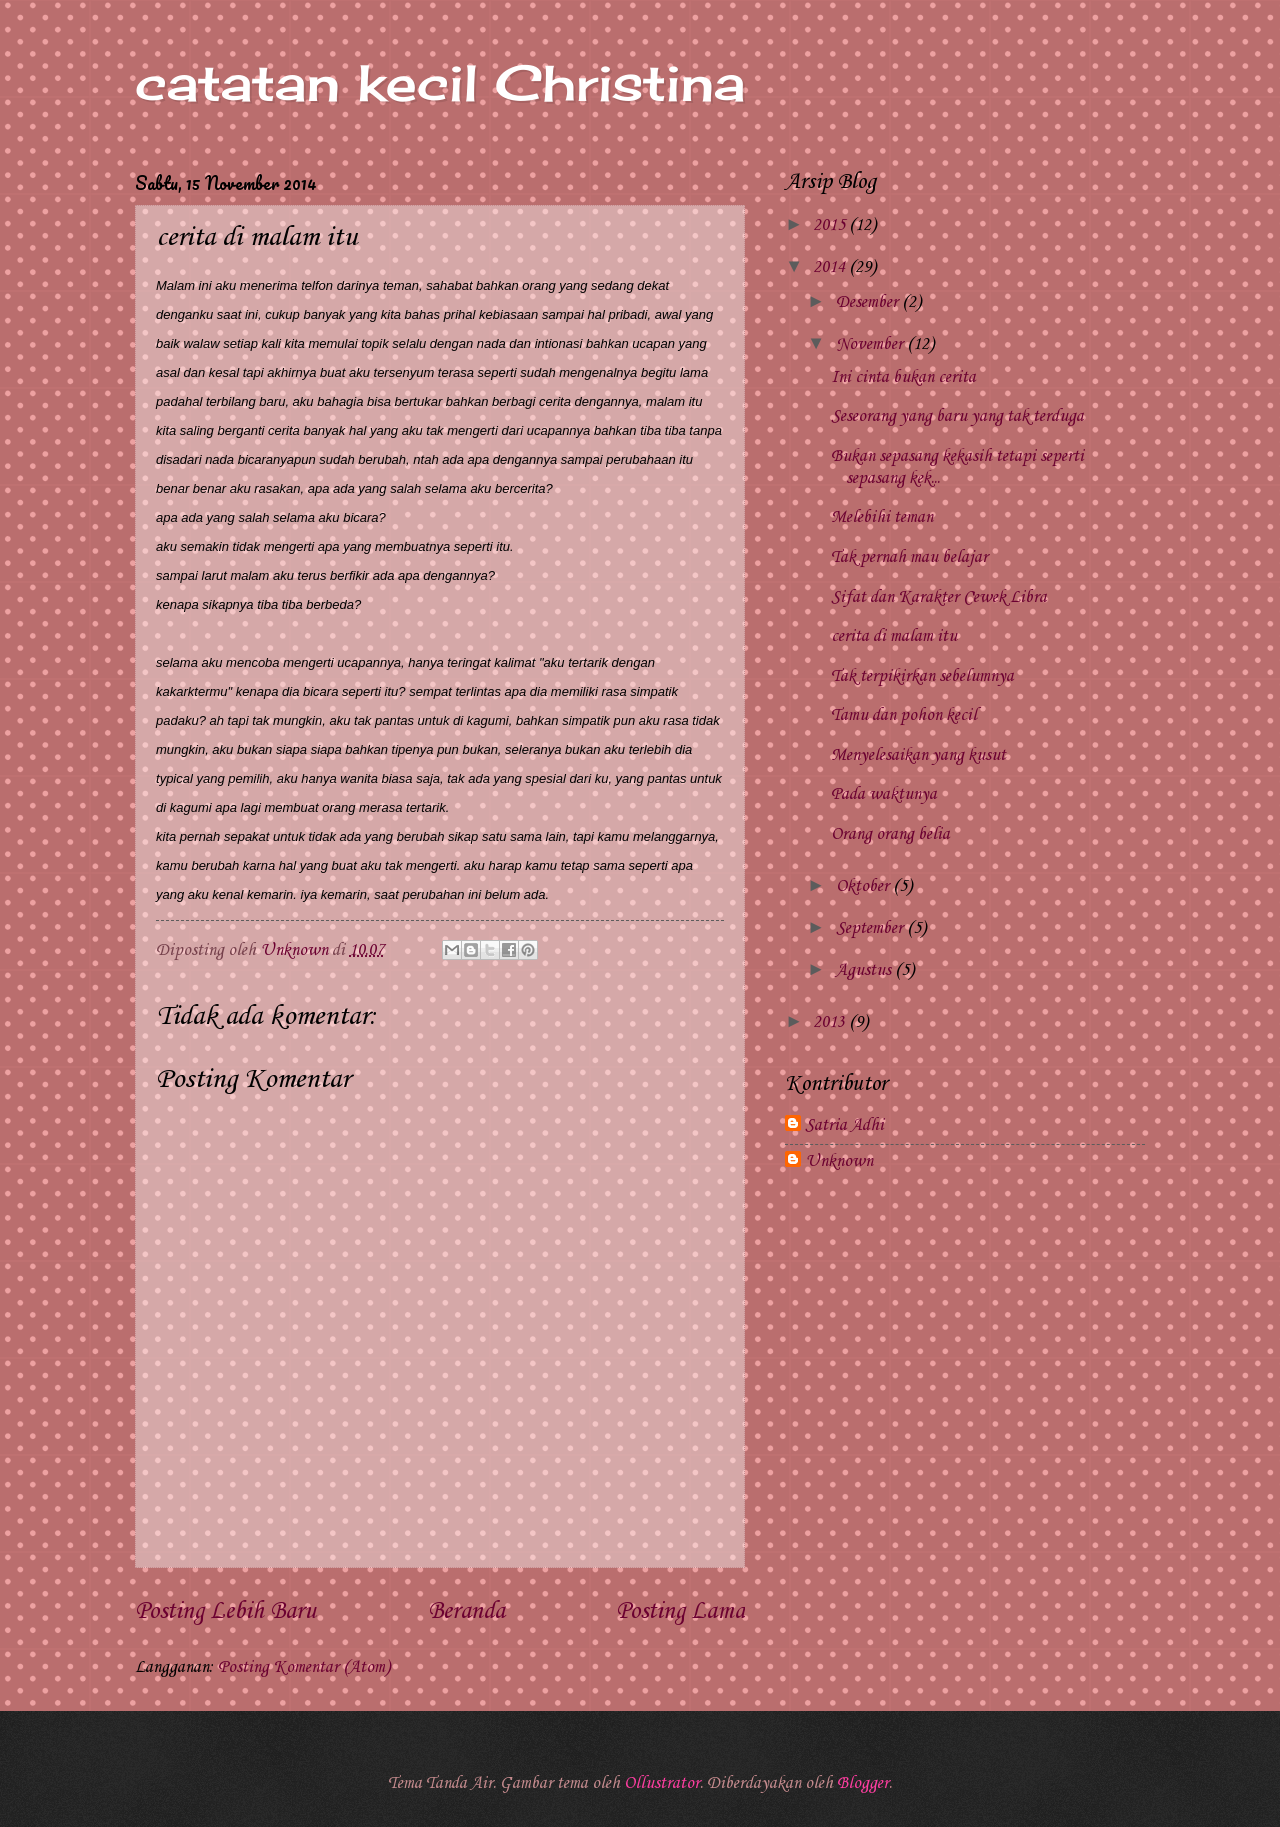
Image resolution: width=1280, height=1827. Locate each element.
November (871, 344)
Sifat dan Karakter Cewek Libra (939, 597)
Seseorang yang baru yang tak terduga (957, 416)
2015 (831, 225)
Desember (869, 302)
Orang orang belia (890, 834)
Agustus (865, 970)
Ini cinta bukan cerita (903, 377)
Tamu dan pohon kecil (904, 715)
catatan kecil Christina (440, 82)
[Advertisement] (965, 1350)
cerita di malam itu (894, 636)
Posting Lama (680, 1612)
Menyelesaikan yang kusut (918, 755)
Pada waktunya (884, 794)
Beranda (466, 1612)
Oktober (864, 886)
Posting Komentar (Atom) (304, 1667)
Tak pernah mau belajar (909, 557)
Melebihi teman (882, 517)
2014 (831, 267)
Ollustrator (662, 1783)
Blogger (863, 1783)
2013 (831, 1022)
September (871, 928)
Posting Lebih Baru (225, 1612)
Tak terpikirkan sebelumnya (922, 676)
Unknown (839, 1161)
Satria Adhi (844, 1125)
